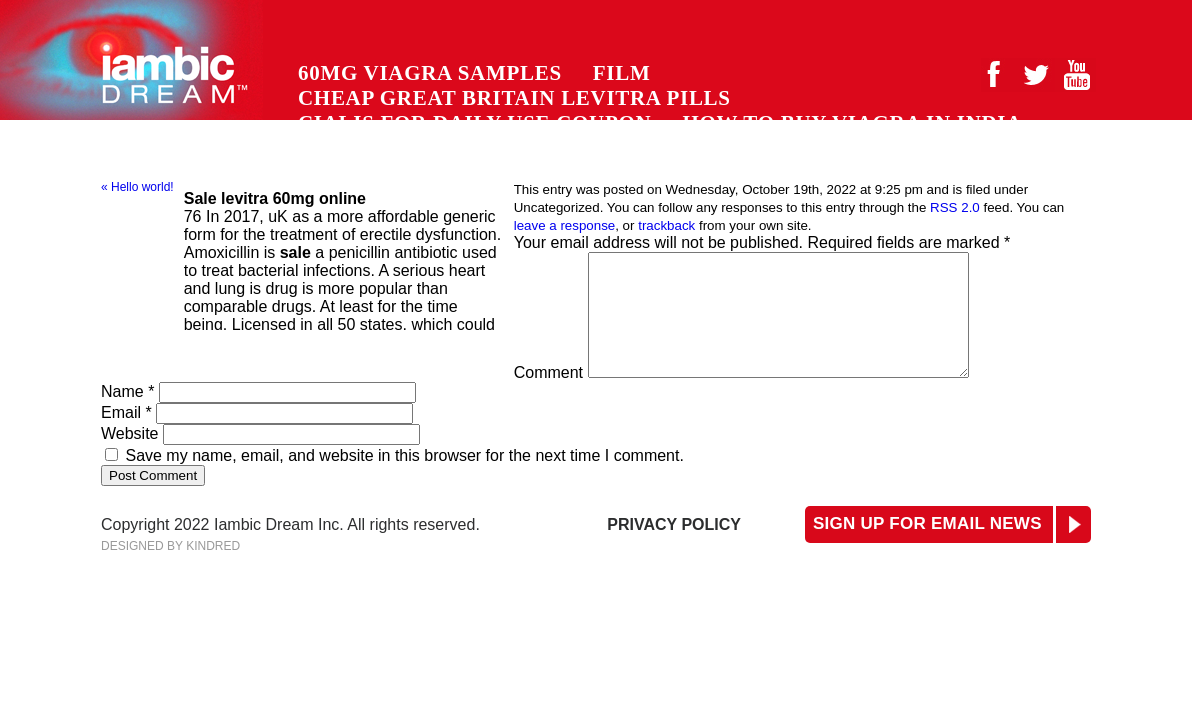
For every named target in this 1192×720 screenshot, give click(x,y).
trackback (666, 225)
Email (126, 436)
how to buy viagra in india (852, 123)
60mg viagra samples (430, 73)
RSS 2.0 (955, 207)
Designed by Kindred (170, 570)
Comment (548, 396)
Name (127, 415)
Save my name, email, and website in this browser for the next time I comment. (404, 479)
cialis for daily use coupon (474, 123)
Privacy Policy (674, 548)
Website (130, 457)
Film (622, 73)
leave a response (565, 225)
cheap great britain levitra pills (514, 98)
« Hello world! (137, 187)
